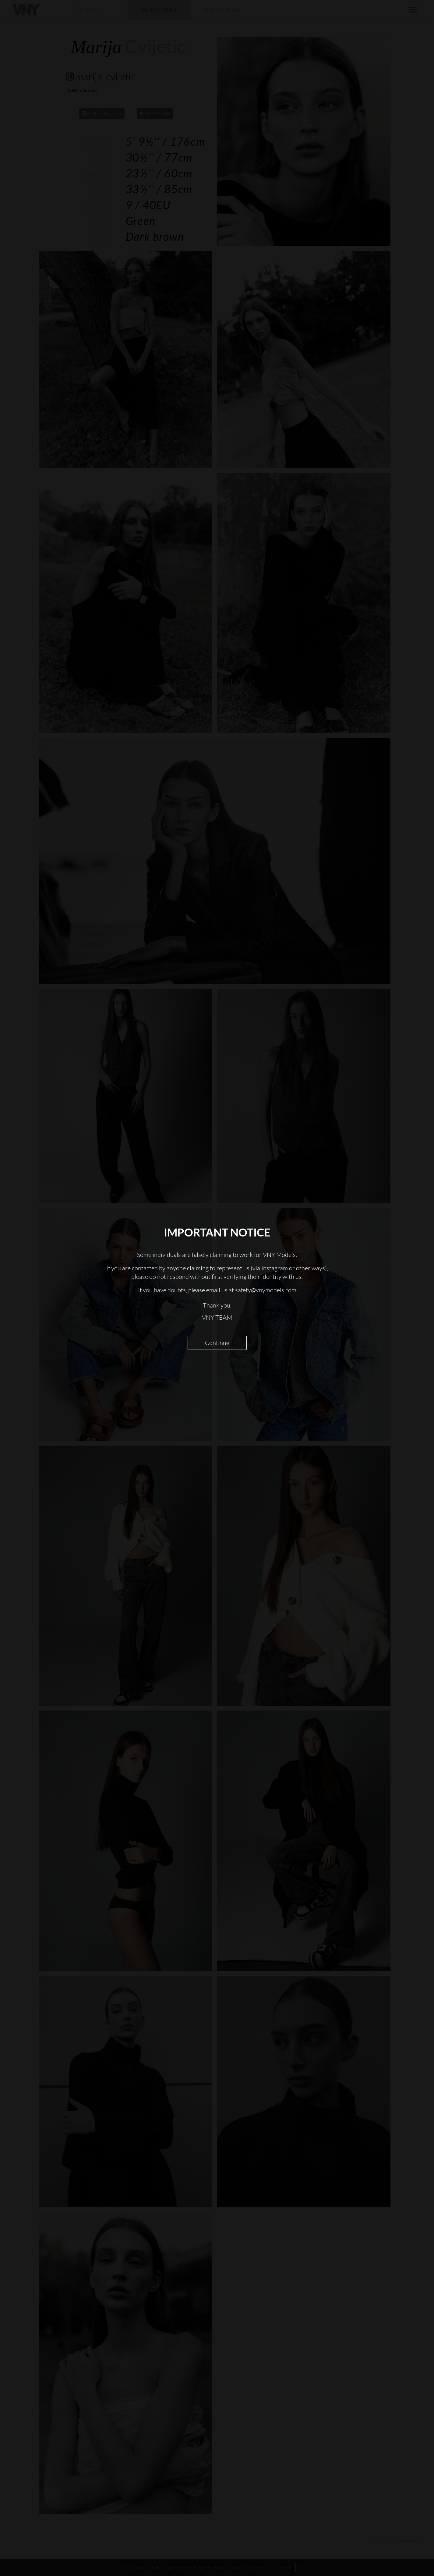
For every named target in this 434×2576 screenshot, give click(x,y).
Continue (217, 1343)
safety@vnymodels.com (265, 1290)
